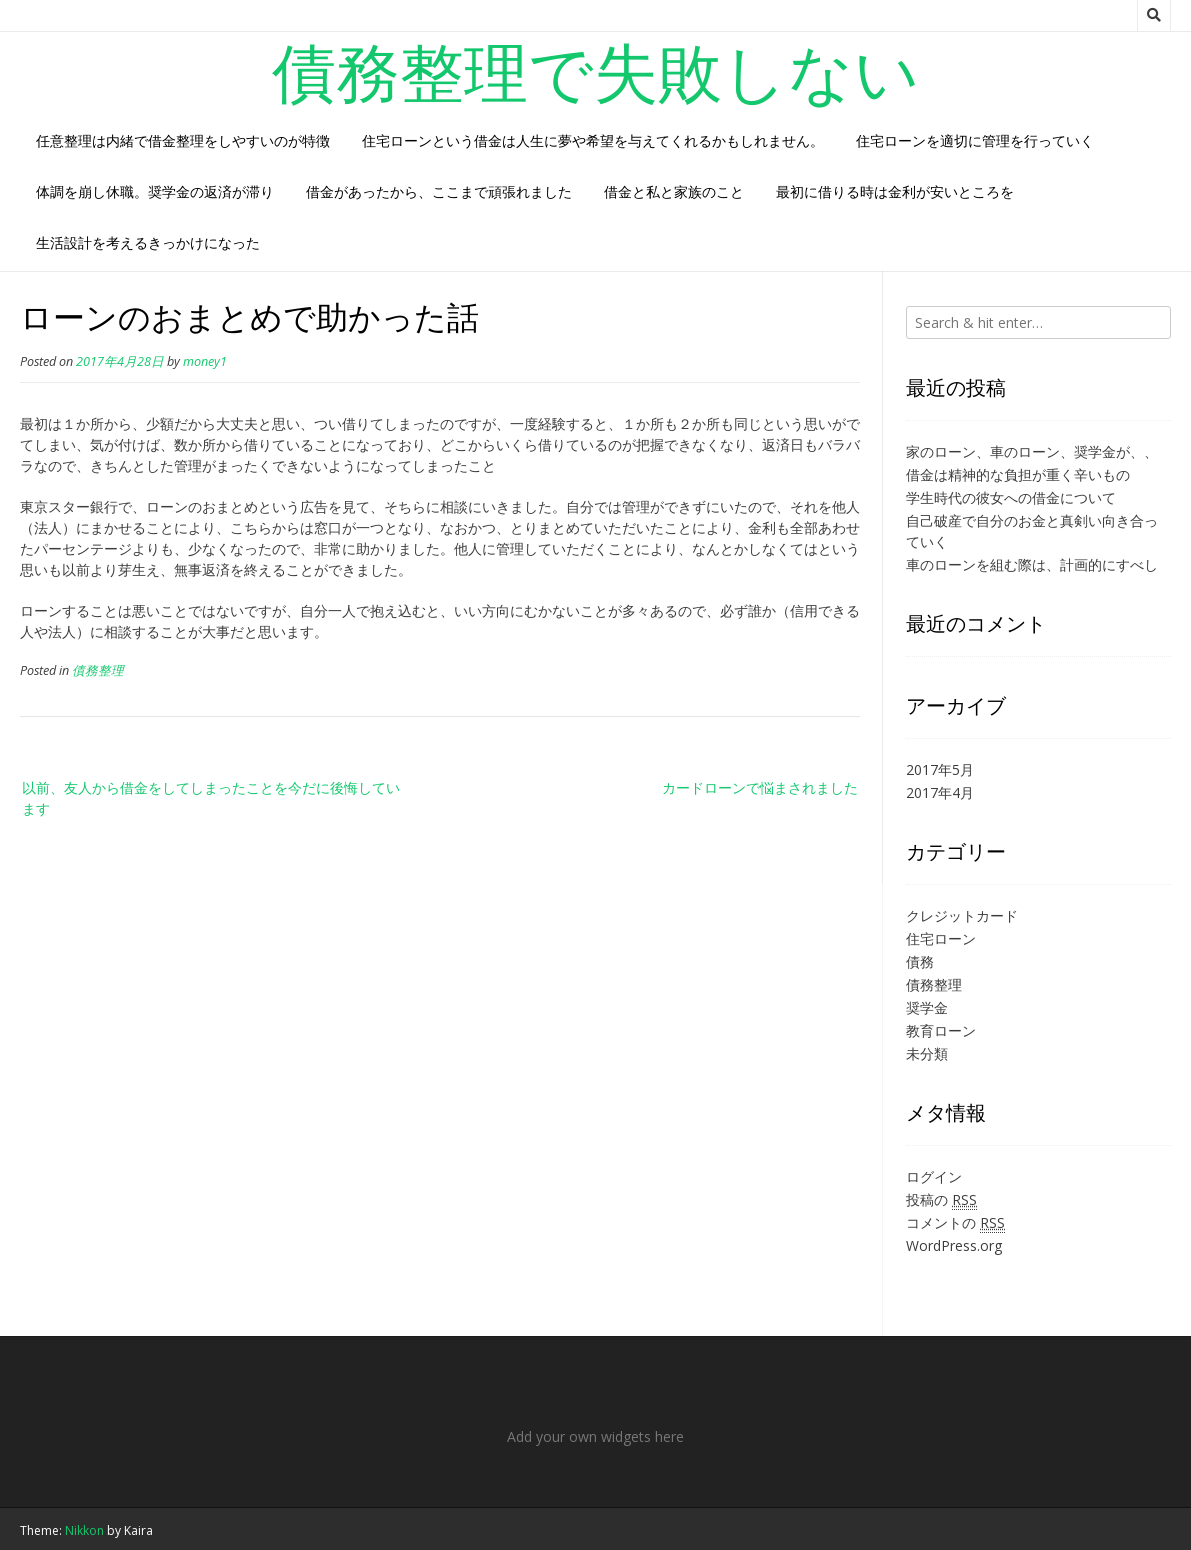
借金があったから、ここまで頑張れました (439, 191)
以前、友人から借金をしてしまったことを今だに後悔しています (211, 798)
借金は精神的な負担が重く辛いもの (1018, 474)
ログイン (934, 1176)
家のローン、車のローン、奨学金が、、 (1032, 451)
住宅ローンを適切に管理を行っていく (975, 140)
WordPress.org (954, 1245)
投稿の (941, 1200)
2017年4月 (940, 792)
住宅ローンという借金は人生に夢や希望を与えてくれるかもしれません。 (593, 140)
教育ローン (941, 1030)
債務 (920, 961)
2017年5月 (940, 769)
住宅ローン (941, 938)
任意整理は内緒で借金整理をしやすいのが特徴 (183, 140)
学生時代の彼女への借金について (1011, 497)
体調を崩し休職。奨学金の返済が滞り (155, 191)
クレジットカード (962, 915)
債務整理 (98, 670)
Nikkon (84, 1530)
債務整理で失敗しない (596, 71)
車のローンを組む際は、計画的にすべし (1032, 564)
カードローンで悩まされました (760, 787)
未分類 (927, 1053)
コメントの (955, 1223)
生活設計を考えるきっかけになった (148, 242)
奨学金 (927, 1007)
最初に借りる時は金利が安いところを (895, 191)
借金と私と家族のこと (674, 191)
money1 (205, 361)
